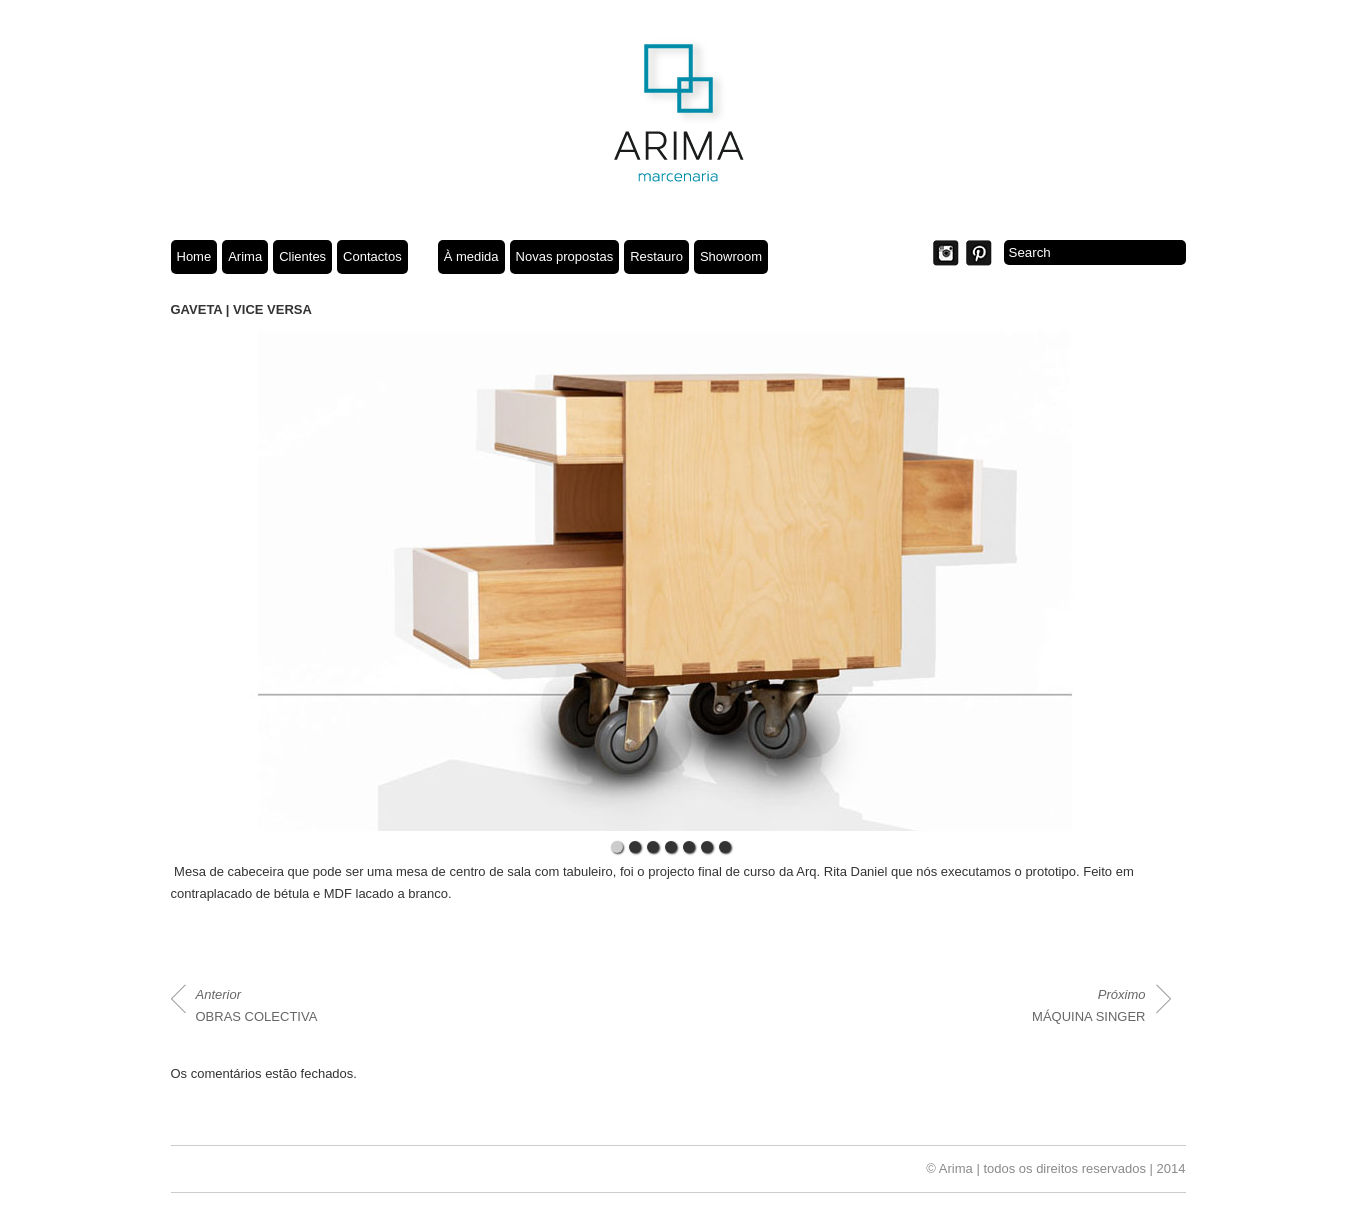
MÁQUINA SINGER (1088, 1005)
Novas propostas (565, 256)
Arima (245, 256)
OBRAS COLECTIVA (257, 1005)
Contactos (372, 256)
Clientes (302, 256)
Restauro (656, 256)
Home (194, 256)
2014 (1171, 1168)
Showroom (731, 256)
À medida (471, 256)
